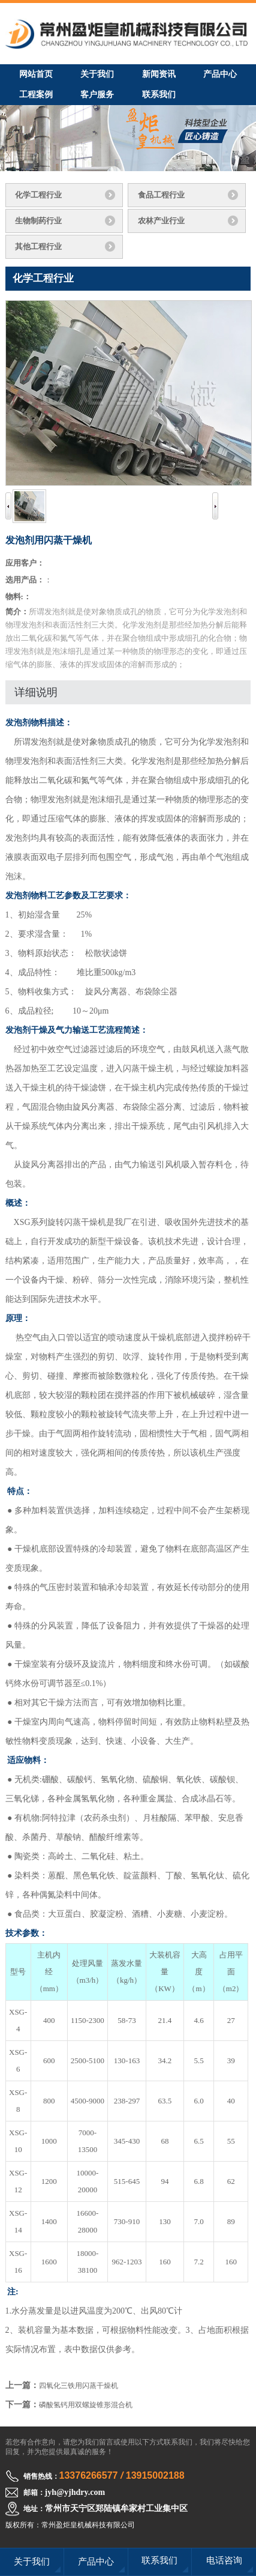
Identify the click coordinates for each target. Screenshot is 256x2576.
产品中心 (220, 74)
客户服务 (97, 94)
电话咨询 (224, 2560)
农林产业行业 (161, 220)
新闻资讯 (159, 74)
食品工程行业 (161, 194)
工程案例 (36, 94)
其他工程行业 (38, 246)
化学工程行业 (38, 194)
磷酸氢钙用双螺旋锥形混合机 (85, 2405)
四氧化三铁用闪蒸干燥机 (78, 2385)
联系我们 (159, 94)
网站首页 (36, 74)
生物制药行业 (38, 220)
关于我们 (97, 74)
